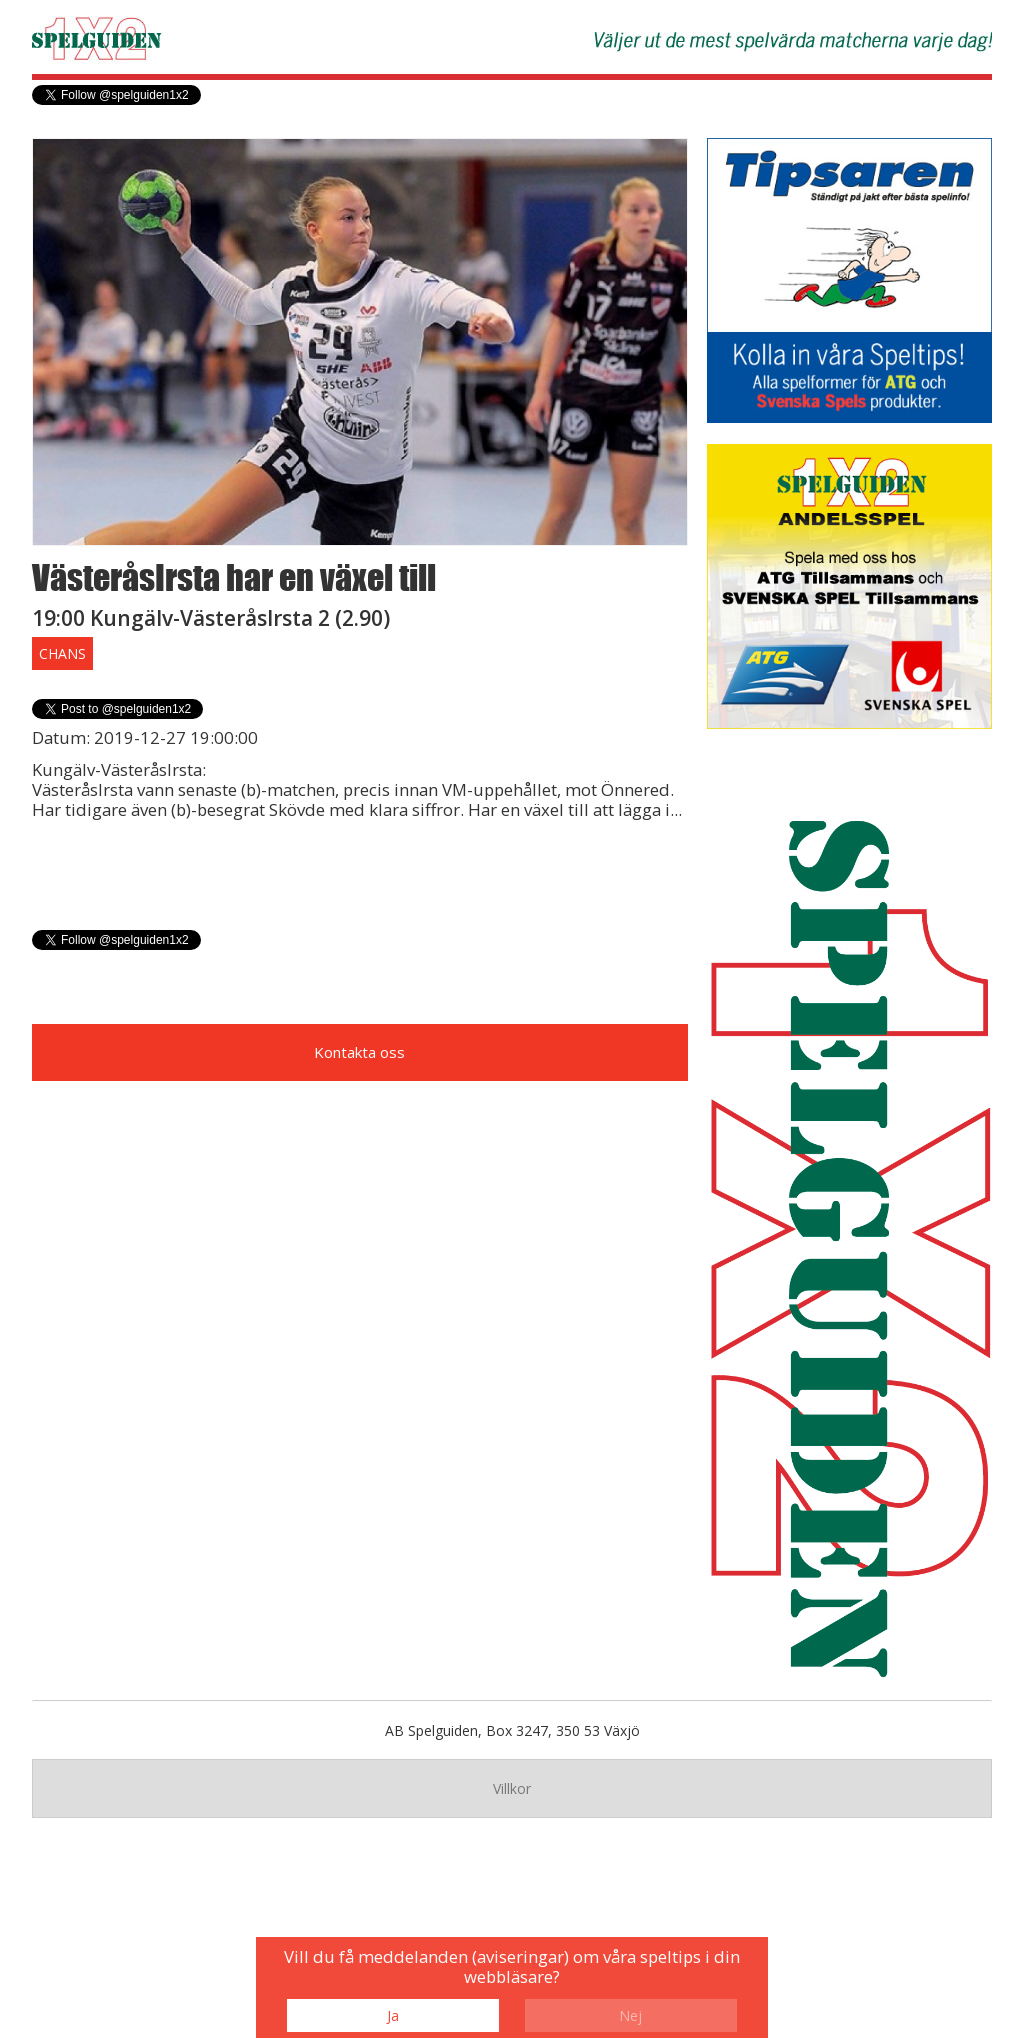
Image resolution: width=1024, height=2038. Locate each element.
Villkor (512, 1788)
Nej (630, 2015)
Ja (393, 2015)
